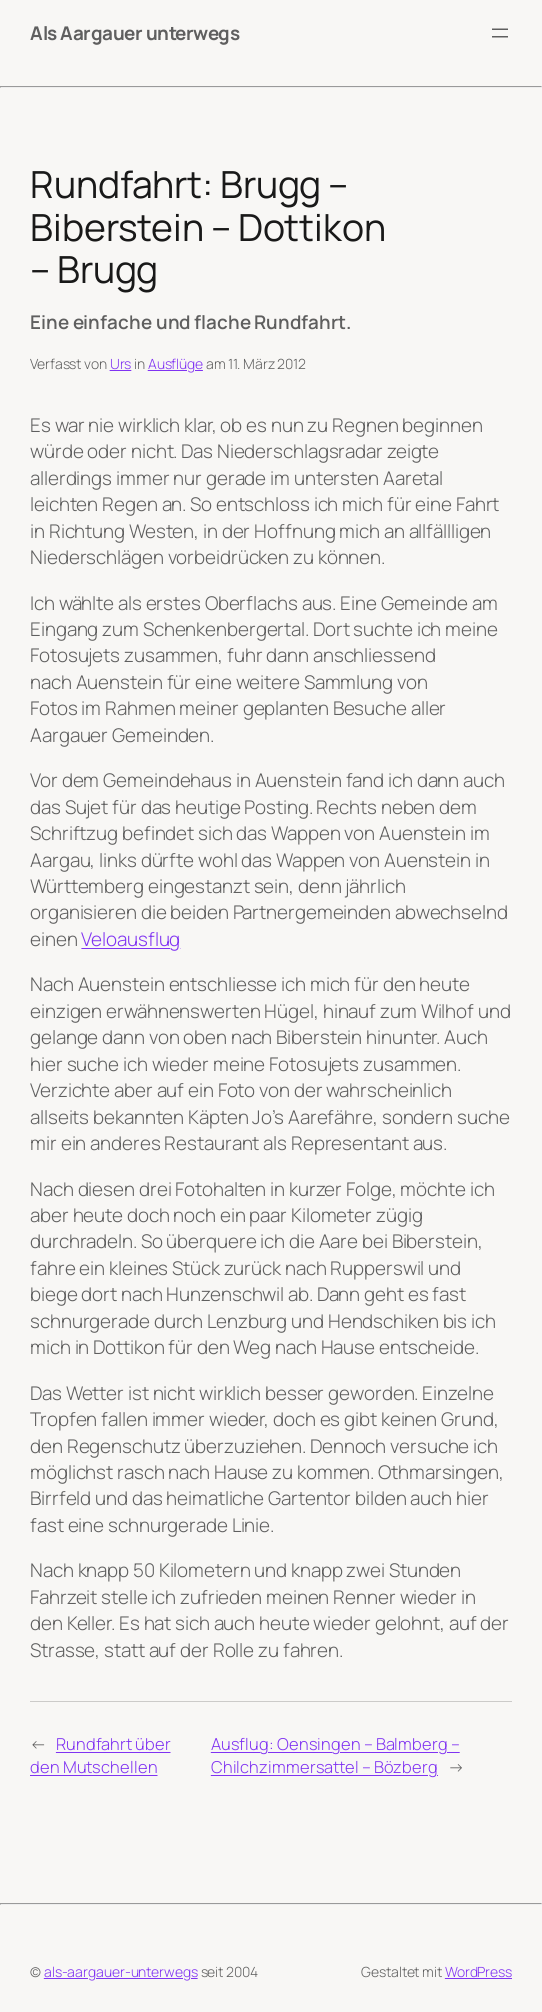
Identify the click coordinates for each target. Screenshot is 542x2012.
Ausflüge (175, 363)
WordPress (478, 1971)
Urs (121, 363)
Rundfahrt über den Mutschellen (100, 1755)
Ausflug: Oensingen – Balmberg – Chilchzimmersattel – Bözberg (335, 1755)
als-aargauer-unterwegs (121, 1971)
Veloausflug (130, 939)
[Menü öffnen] (500, 33)
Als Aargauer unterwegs (134, 33)
